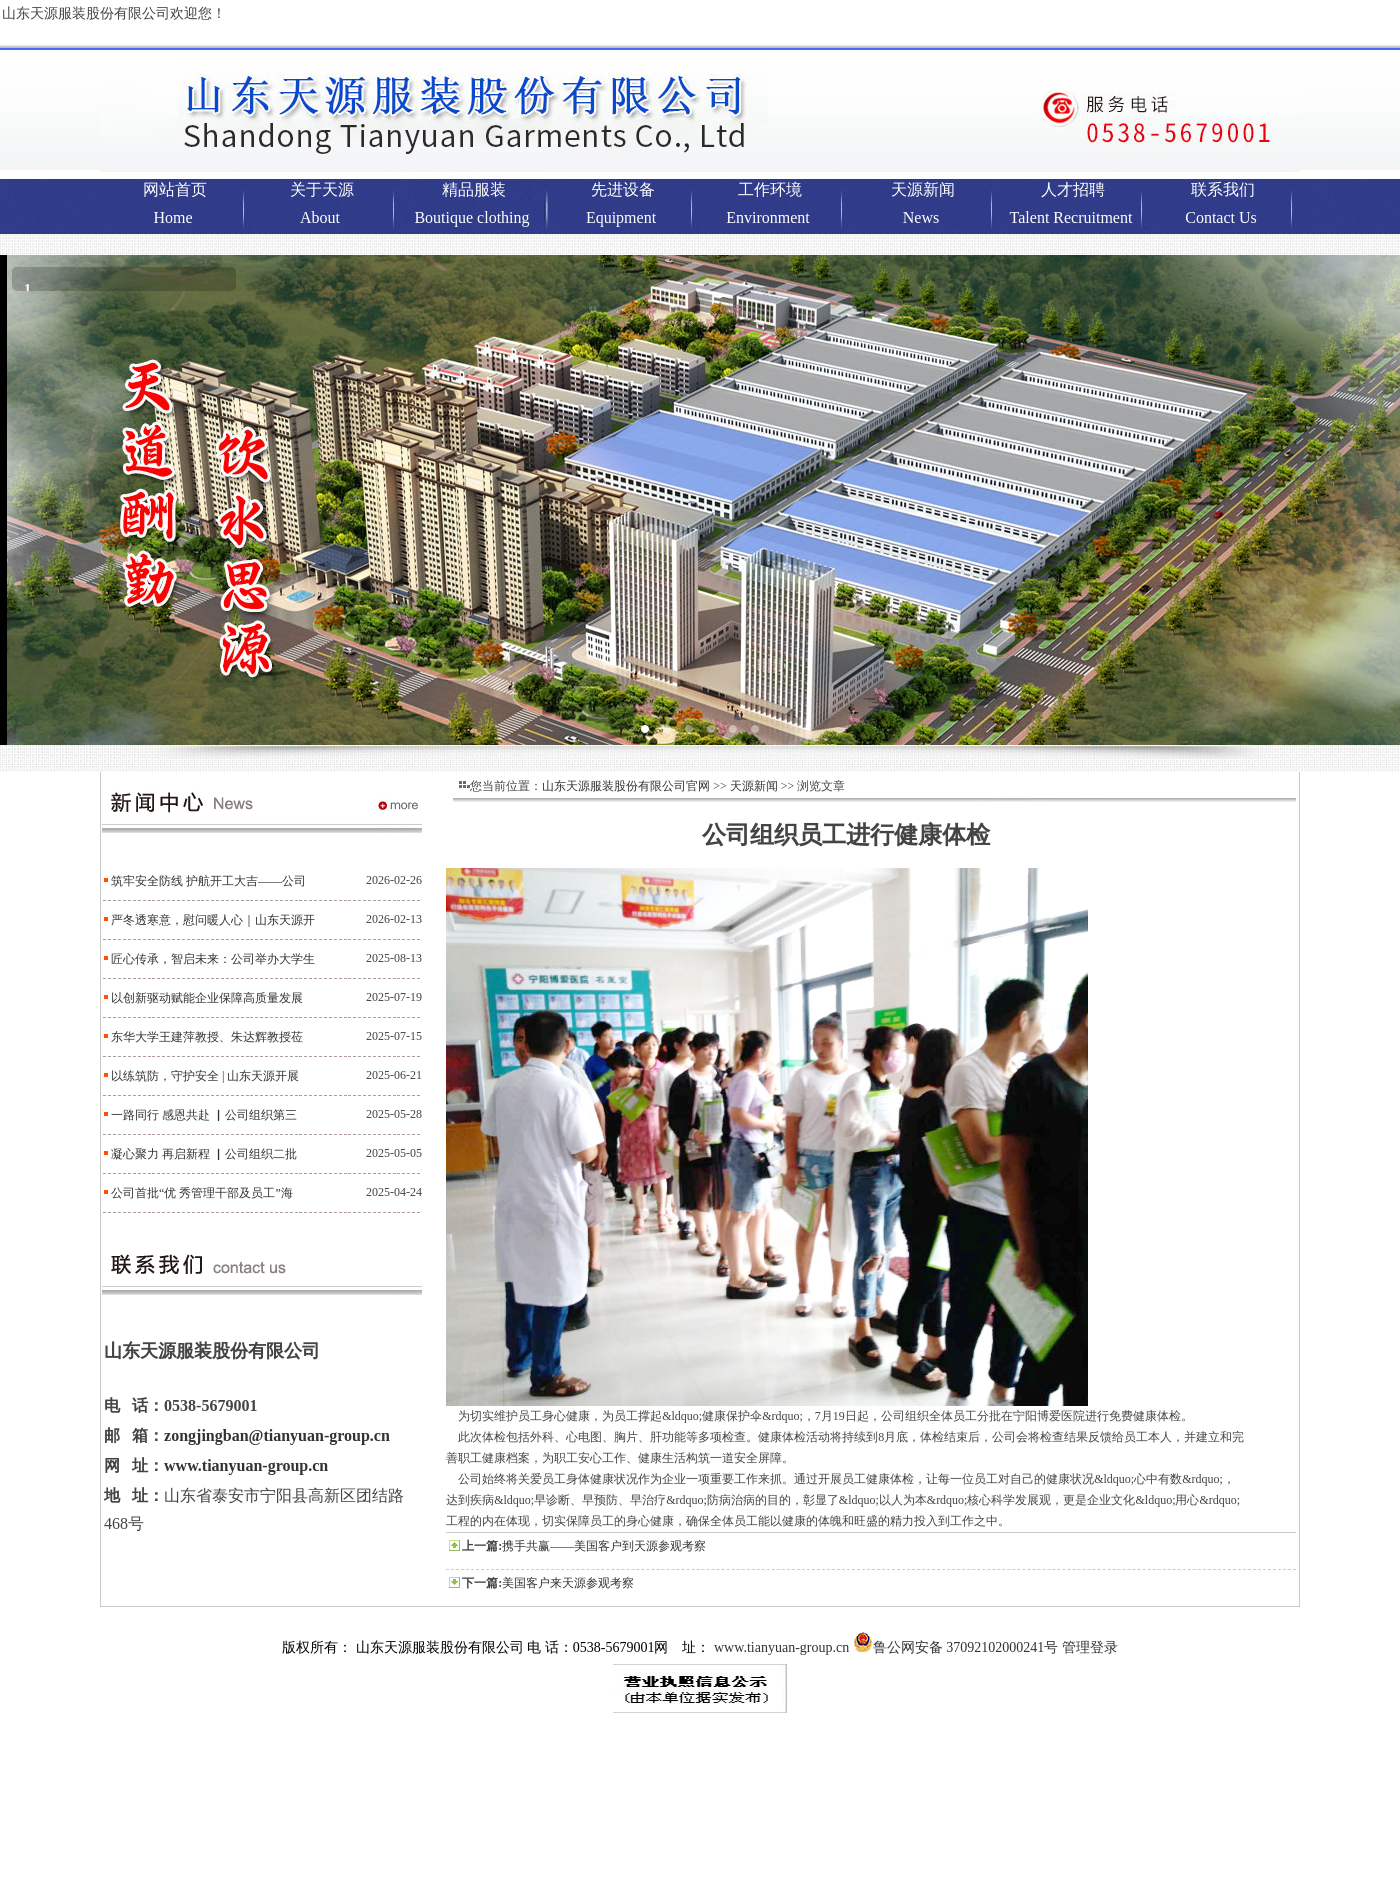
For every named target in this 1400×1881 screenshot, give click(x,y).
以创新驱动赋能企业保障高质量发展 (207, 998)
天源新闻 (754, 786)
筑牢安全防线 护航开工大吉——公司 (208, 881)
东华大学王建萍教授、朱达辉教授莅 (207, 1037)
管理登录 (1090, 1647)
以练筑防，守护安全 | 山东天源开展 (205, 1076)
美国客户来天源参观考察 (568, 1583)
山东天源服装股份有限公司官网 (626, 786)
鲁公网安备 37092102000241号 (956, 1647)
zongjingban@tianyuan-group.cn (277, 1435)
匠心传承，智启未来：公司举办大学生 (213, 959)
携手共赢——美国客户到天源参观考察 (604, 1546)
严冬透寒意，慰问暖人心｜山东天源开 (213, 920)
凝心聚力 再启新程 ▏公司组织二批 (204, 1154)
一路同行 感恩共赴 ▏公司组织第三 (204, 1115)
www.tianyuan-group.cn (246, 1465)
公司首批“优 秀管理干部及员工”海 (202, 1193)
